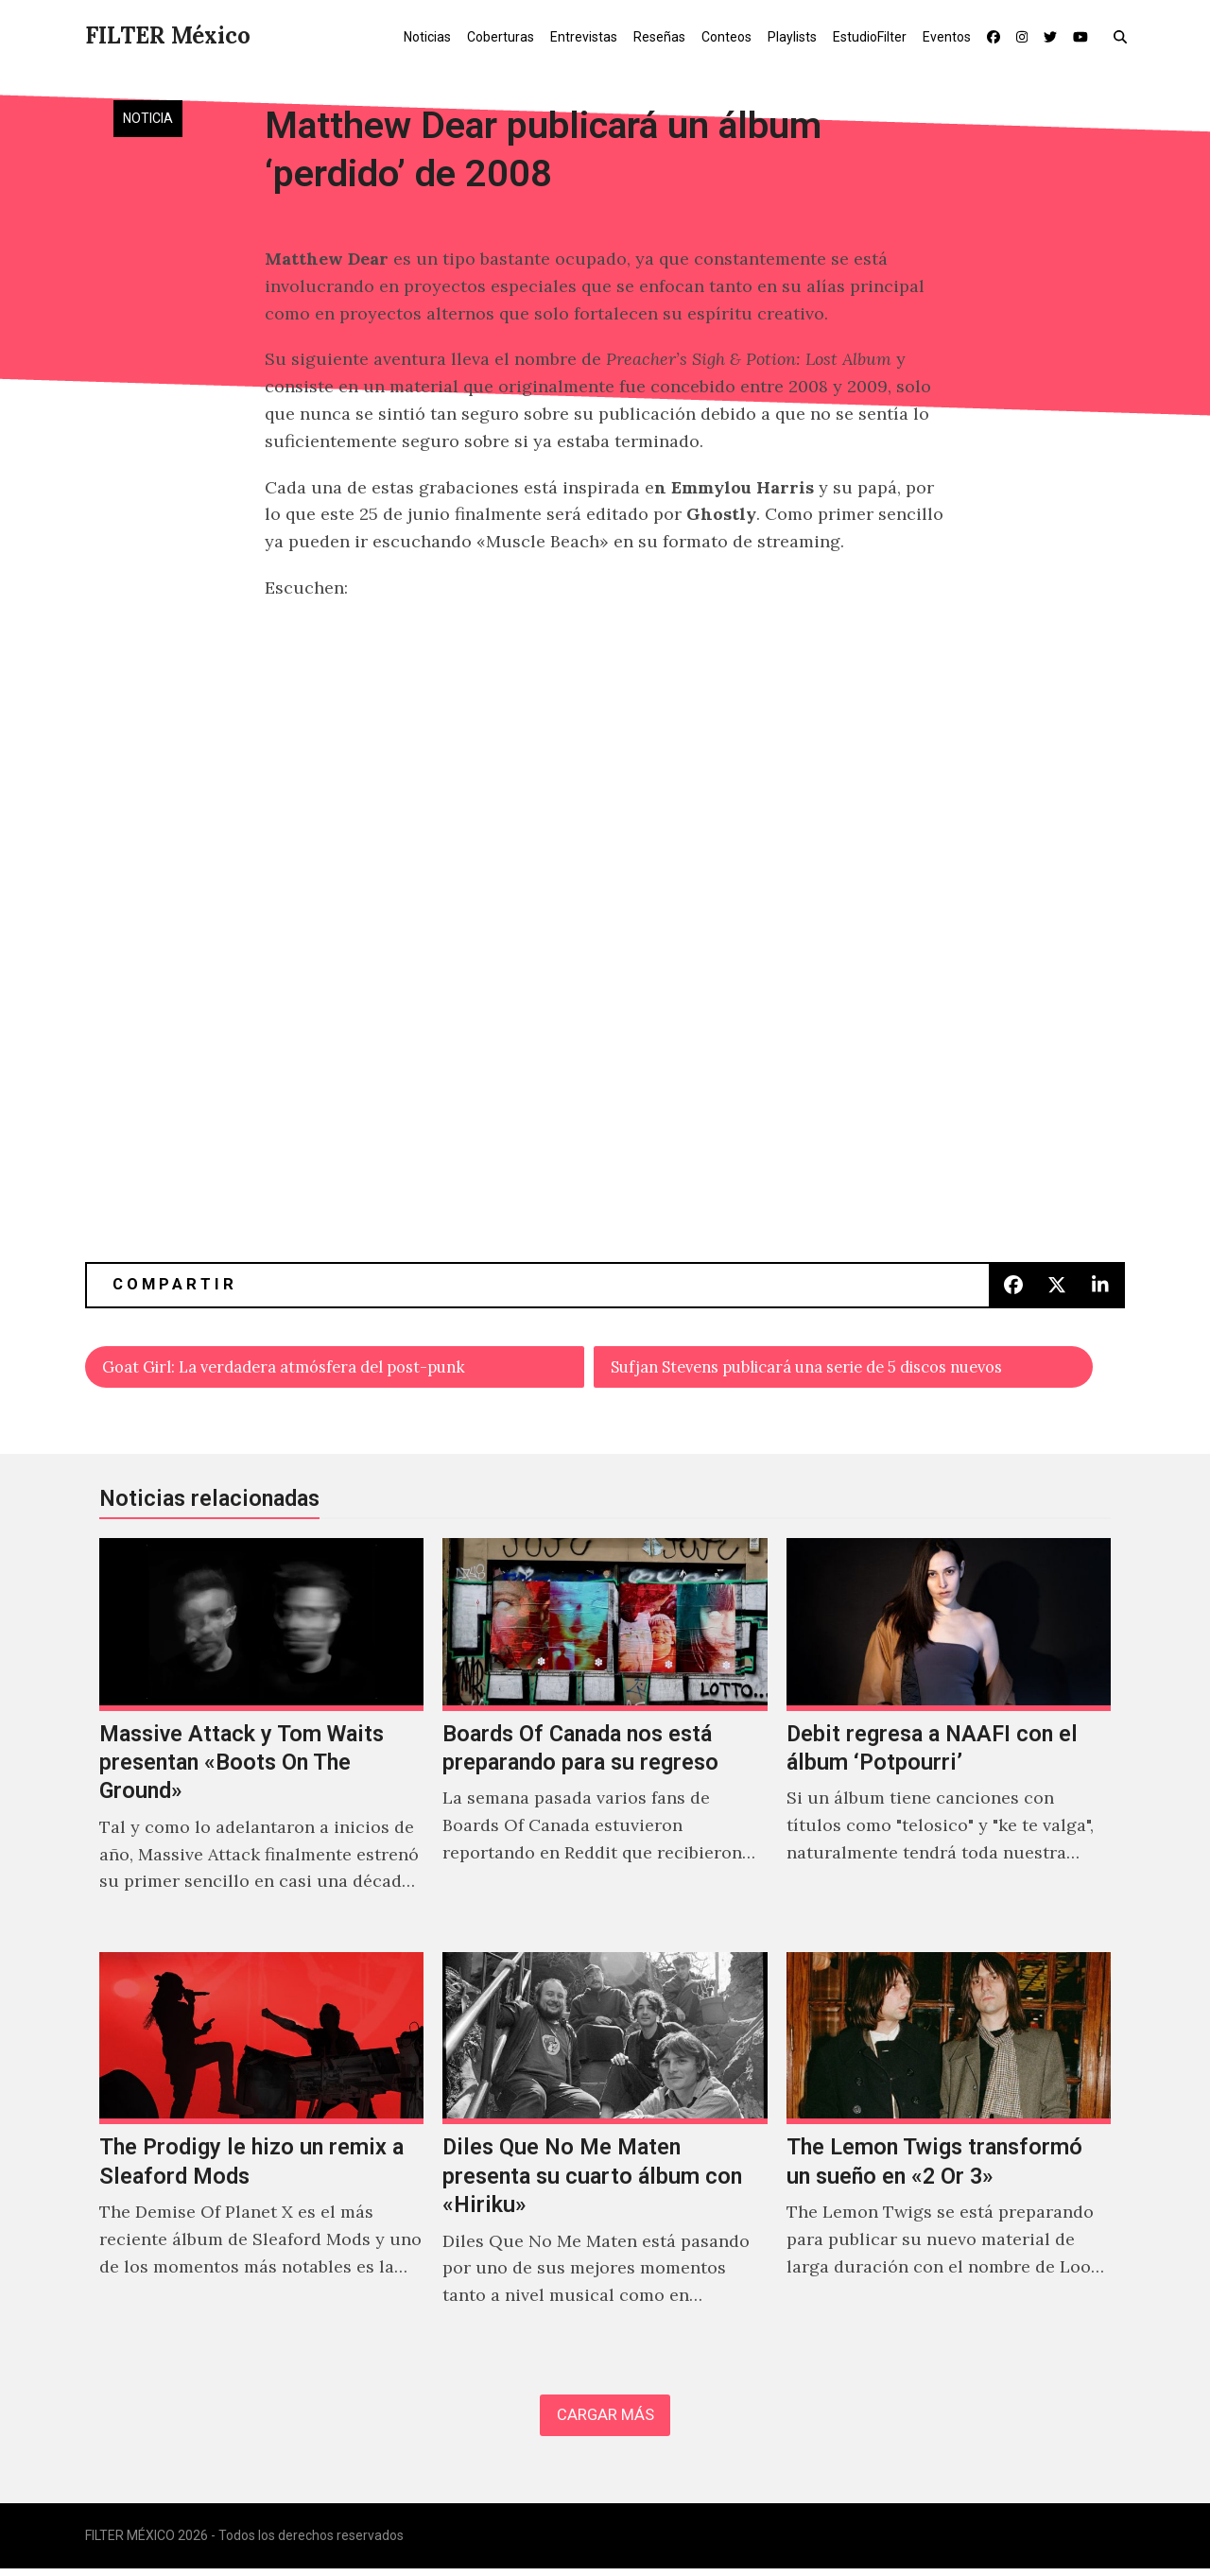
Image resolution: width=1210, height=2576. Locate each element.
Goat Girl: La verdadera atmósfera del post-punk (302, 1367)
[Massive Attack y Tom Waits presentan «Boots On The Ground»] (261, 1739)
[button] (1124, 36)
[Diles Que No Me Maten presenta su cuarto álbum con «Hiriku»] (604, 2153)
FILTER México (168, 35)
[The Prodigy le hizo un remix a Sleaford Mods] (261, 2153)
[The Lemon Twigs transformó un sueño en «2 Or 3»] (948, 2153)
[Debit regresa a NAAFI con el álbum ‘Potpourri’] (948, 1739)
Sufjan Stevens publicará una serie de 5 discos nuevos (834, 1367)
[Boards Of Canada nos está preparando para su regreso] (604, 1739)
